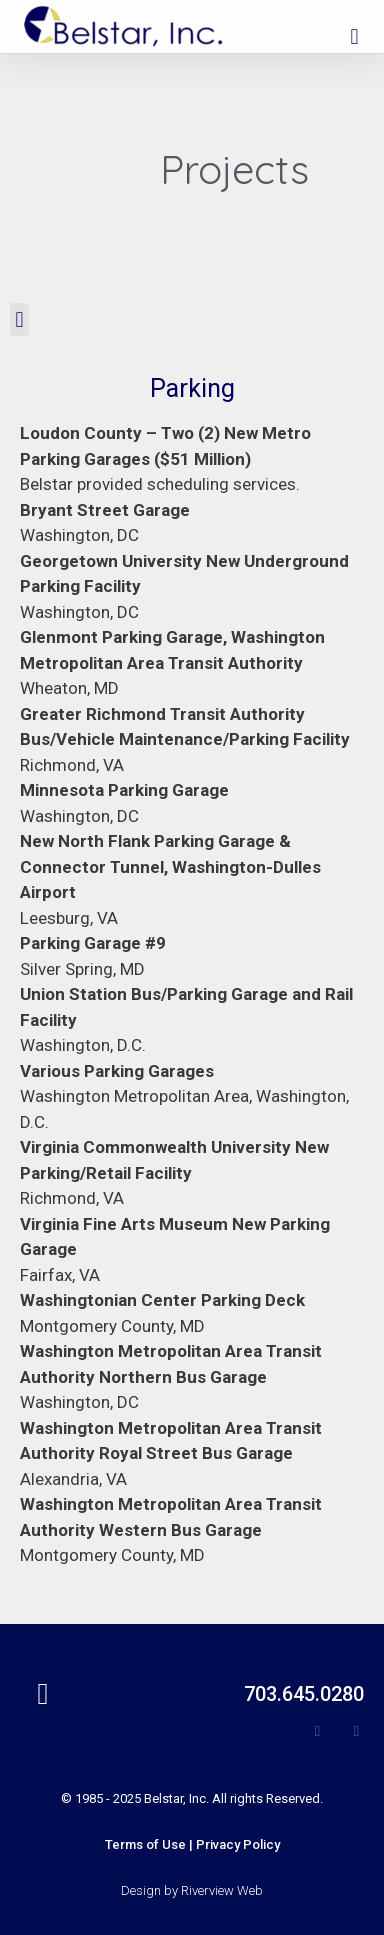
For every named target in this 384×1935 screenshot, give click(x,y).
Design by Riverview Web (192, 1890)
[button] (354, 36)
